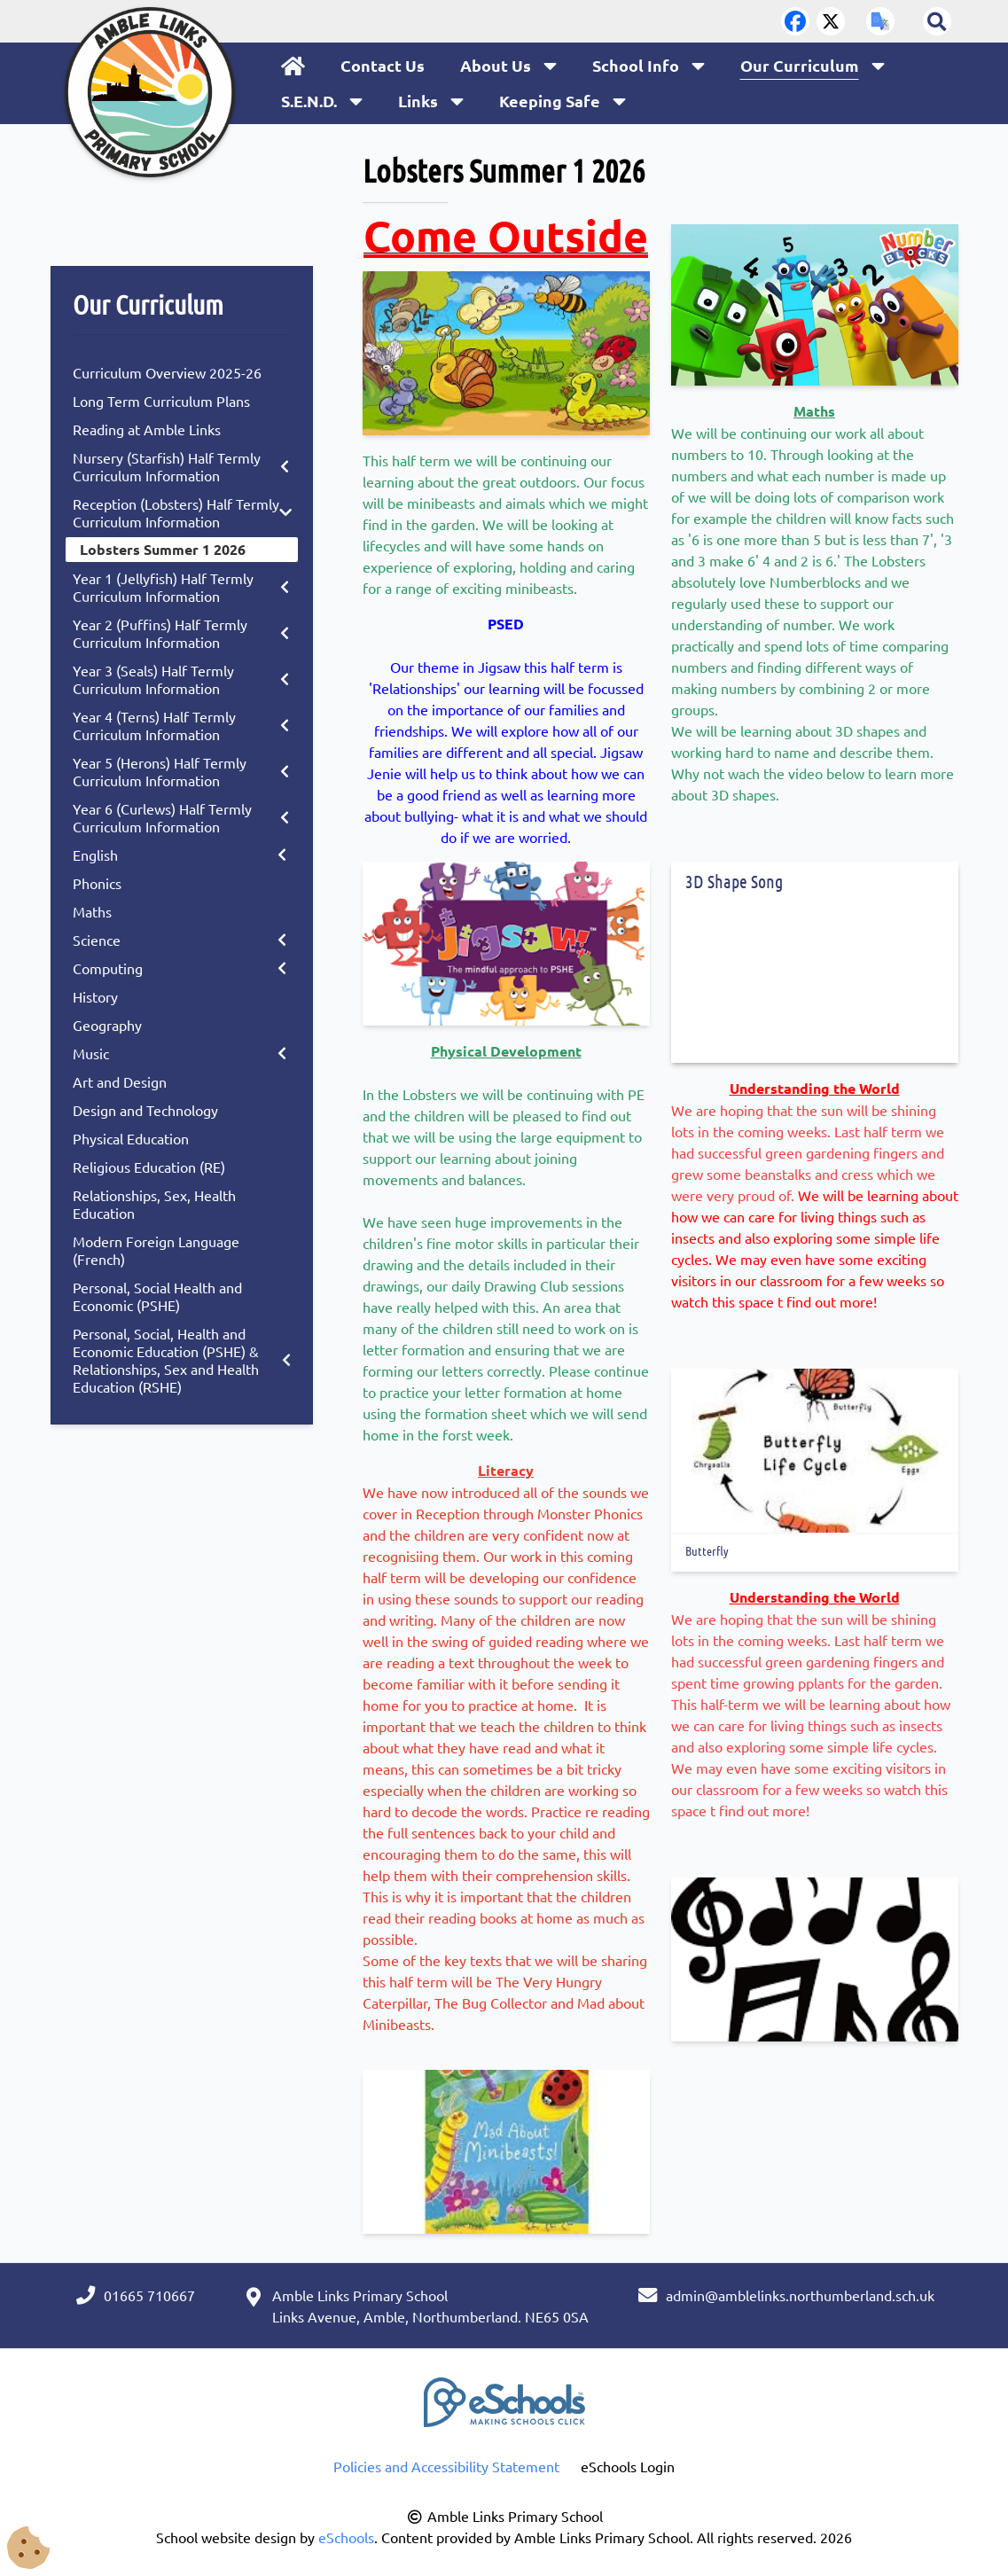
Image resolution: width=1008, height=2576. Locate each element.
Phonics (97, 883)
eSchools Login (628, 2466)
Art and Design (120, 1081)
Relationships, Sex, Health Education (154, 1204)
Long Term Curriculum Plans (161, 401)
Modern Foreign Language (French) (156, 1250)
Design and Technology (145, 1110)
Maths (92, 911)
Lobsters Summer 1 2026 (163, 549)
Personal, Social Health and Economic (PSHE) (157, 1296)
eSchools (346, 2537)
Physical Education (131, 1138)
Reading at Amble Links (147, 429)
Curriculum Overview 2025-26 (167, 372)
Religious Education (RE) (149, 1166)
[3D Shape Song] (814, 981)
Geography (107, 1025)
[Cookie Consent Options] (28, 2547)
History (95, 996)
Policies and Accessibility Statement (446, 2466)
